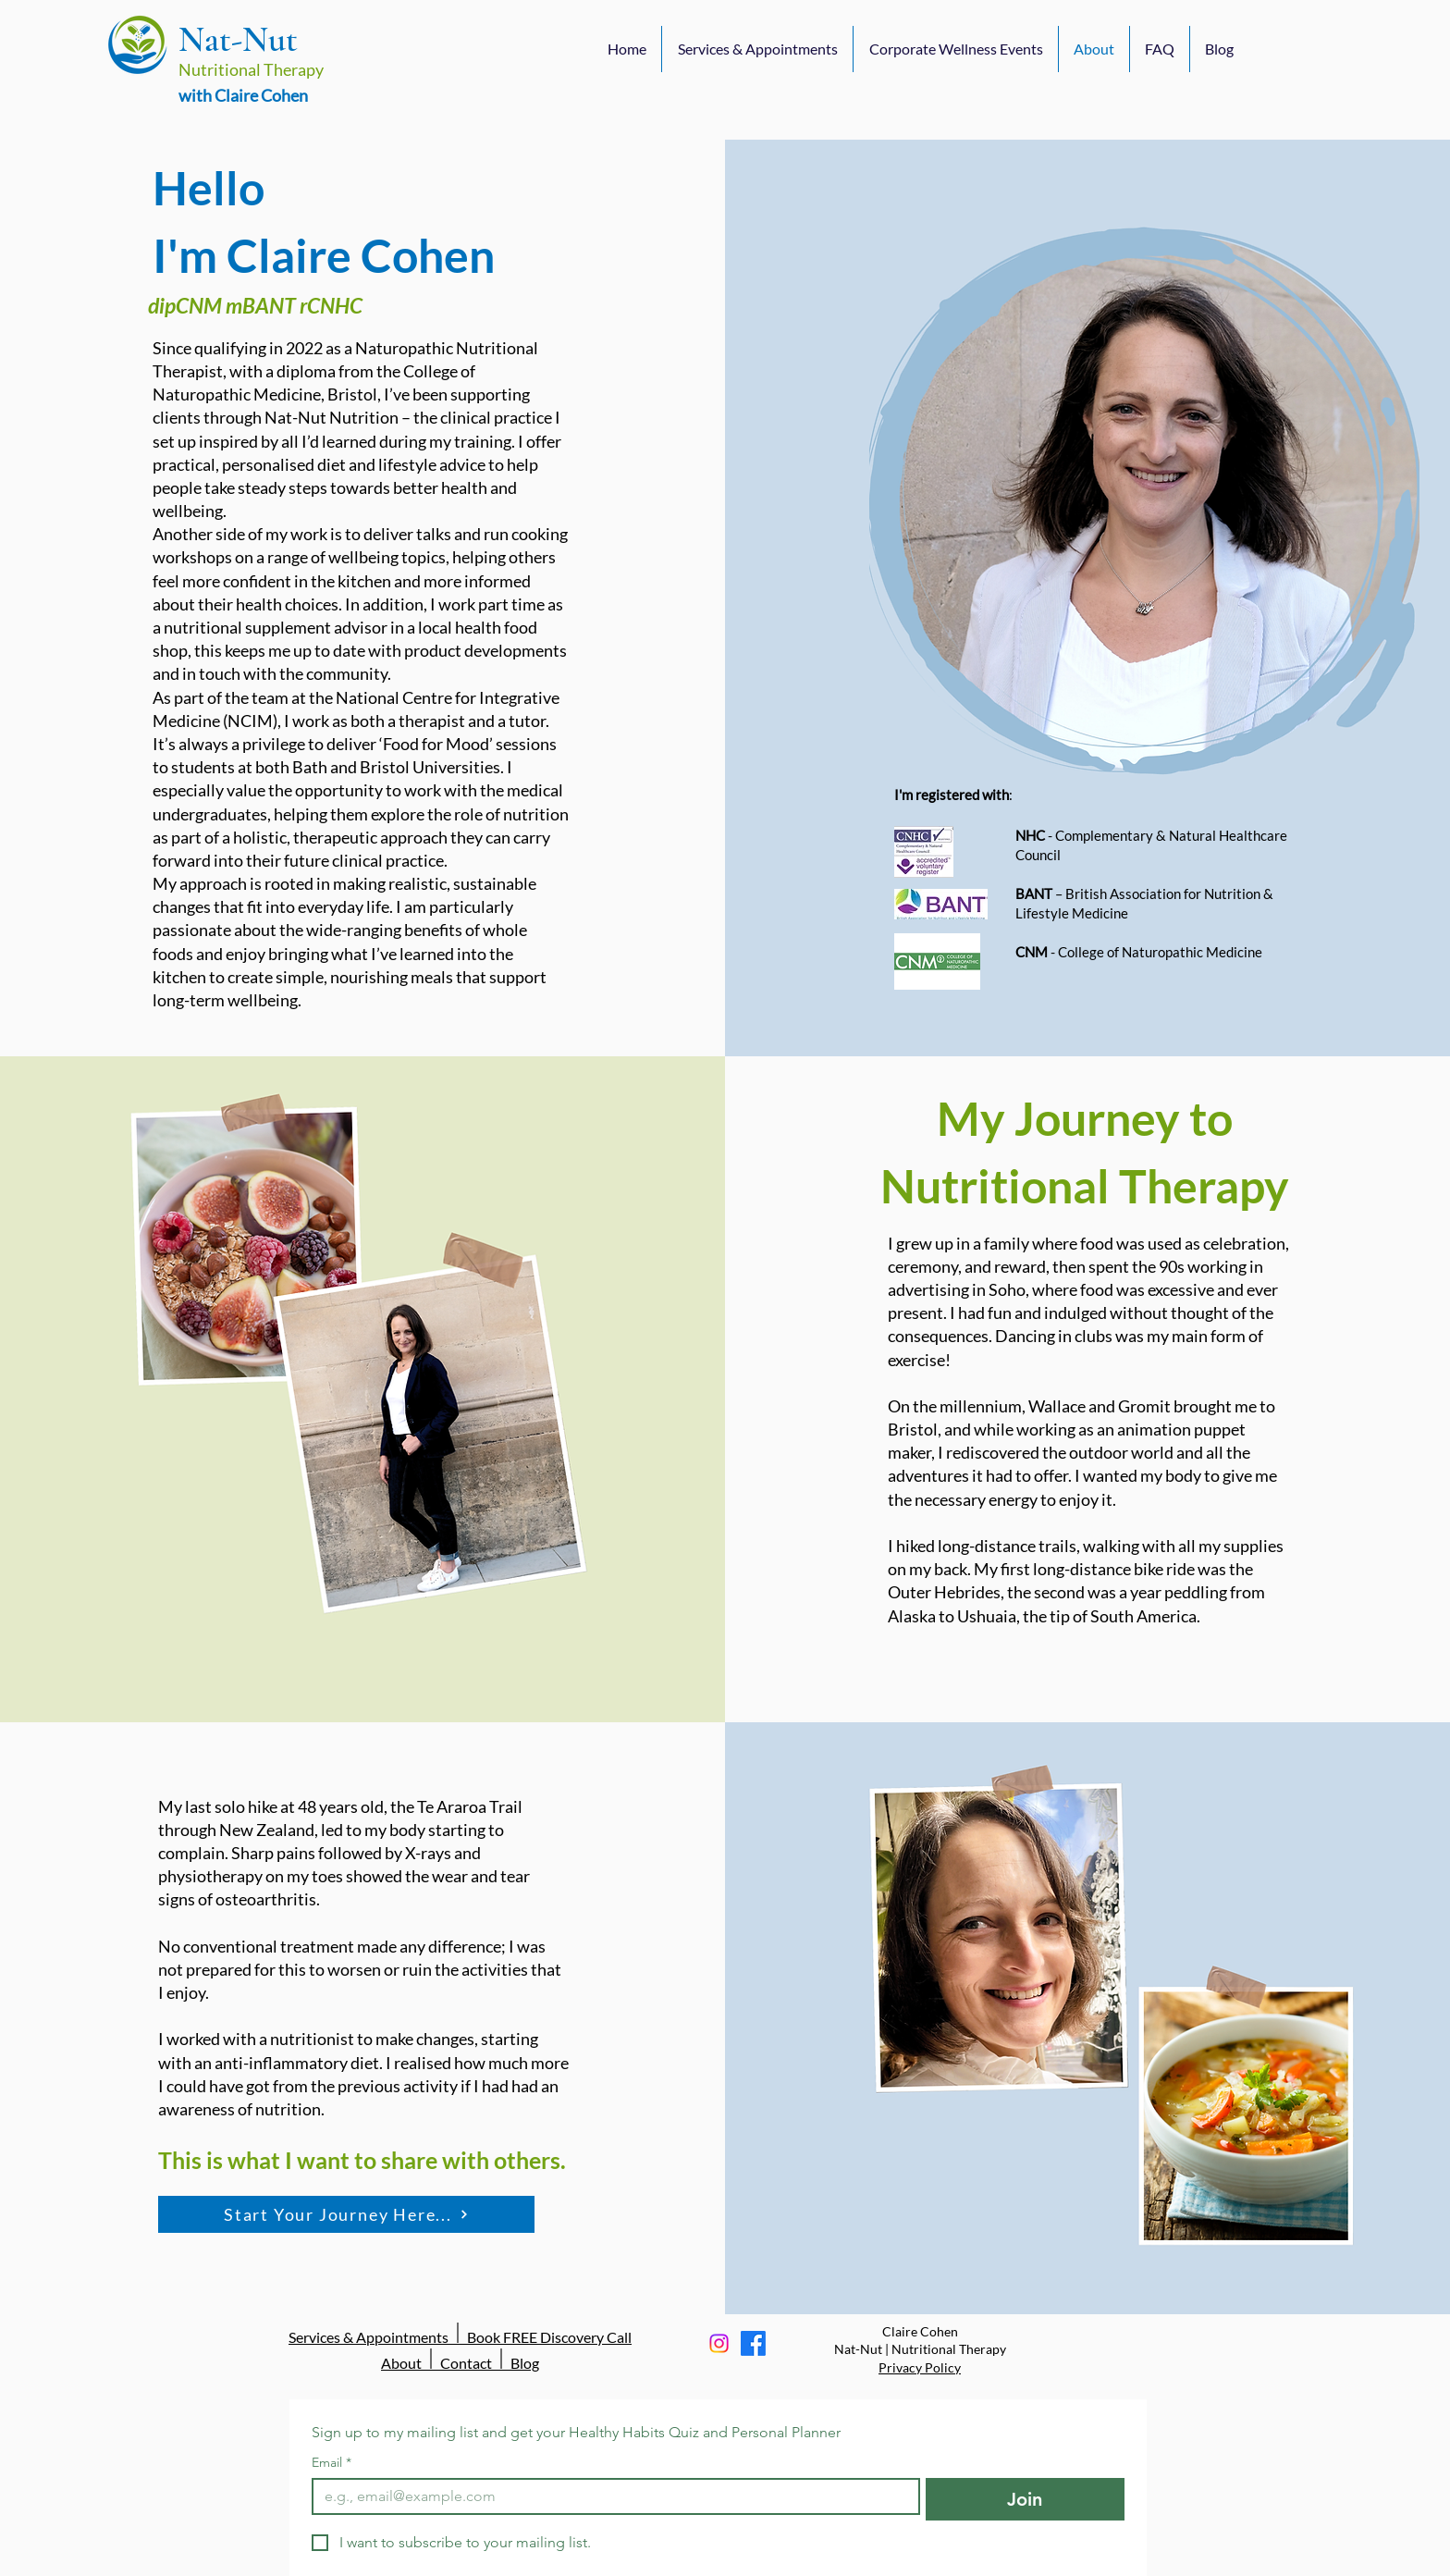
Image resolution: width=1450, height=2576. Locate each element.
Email (331, 2463)
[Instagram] (719, 2343)
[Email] (610, 2496)
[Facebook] (753, 2343)
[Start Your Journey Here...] (346, 2214)
